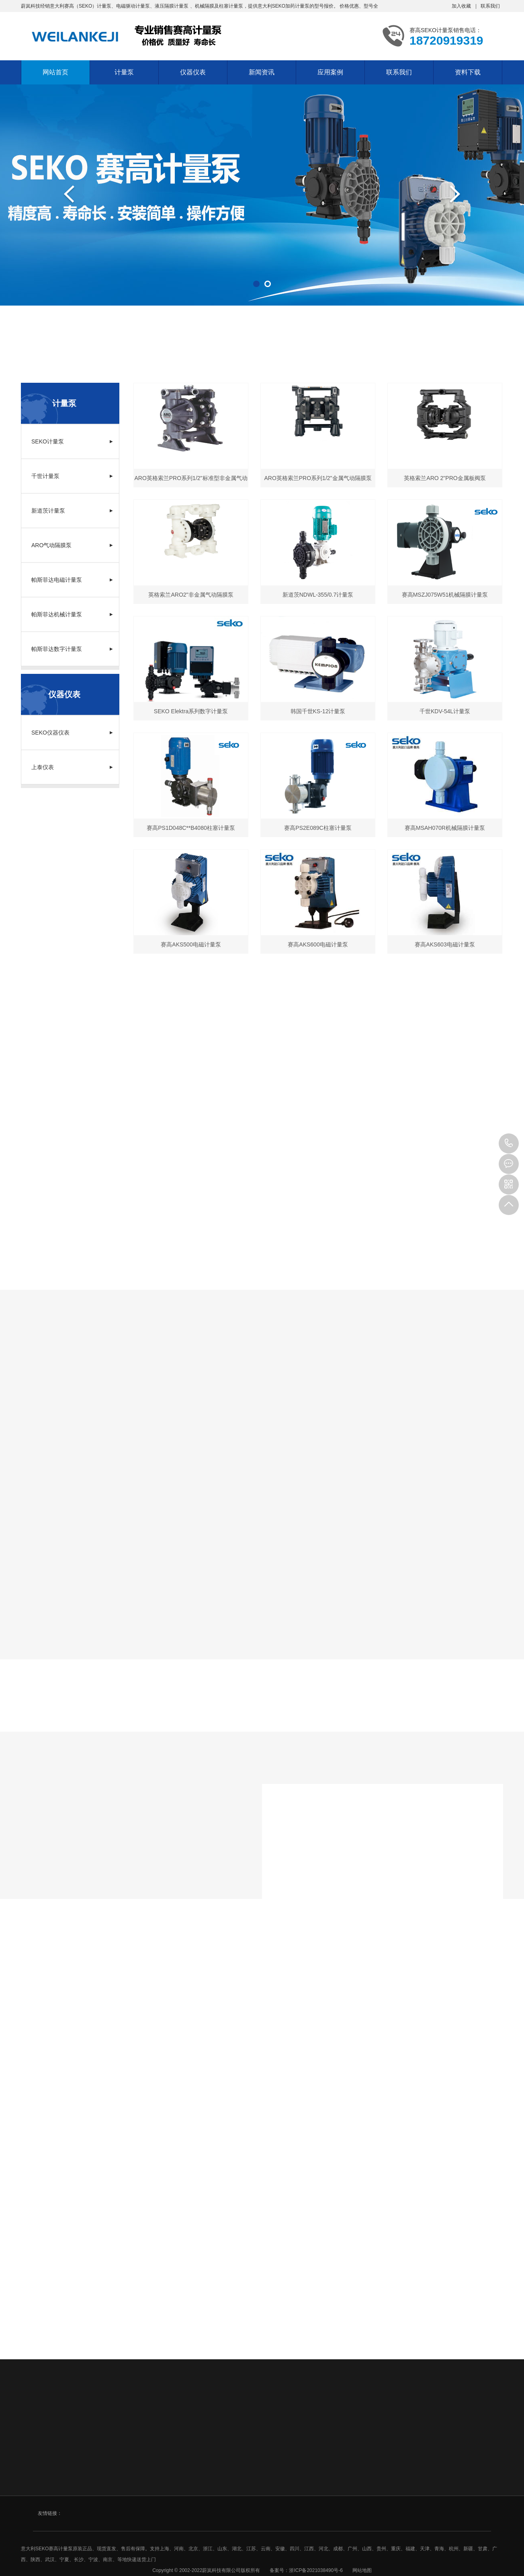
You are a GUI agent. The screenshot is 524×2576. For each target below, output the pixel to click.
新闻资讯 (261, 72)
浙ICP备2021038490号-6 (315, 2570)
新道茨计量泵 (72, 511)
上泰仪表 (72, 767)
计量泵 (124, 72)
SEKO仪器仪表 (72, 732)
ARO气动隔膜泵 (72, 545)
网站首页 (55, 72)
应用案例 (330, 72)
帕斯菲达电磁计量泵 (72, 580)
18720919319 (509, 1143)
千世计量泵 (72, 476)
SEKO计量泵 (72, 441)
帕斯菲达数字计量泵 (72, 649)
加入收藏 (461, 6)
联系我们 (490, 6)
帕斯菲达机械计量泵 (72, 614)
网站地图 (362, 2570)
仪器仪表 (193, 72)
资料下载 (468, 72)
